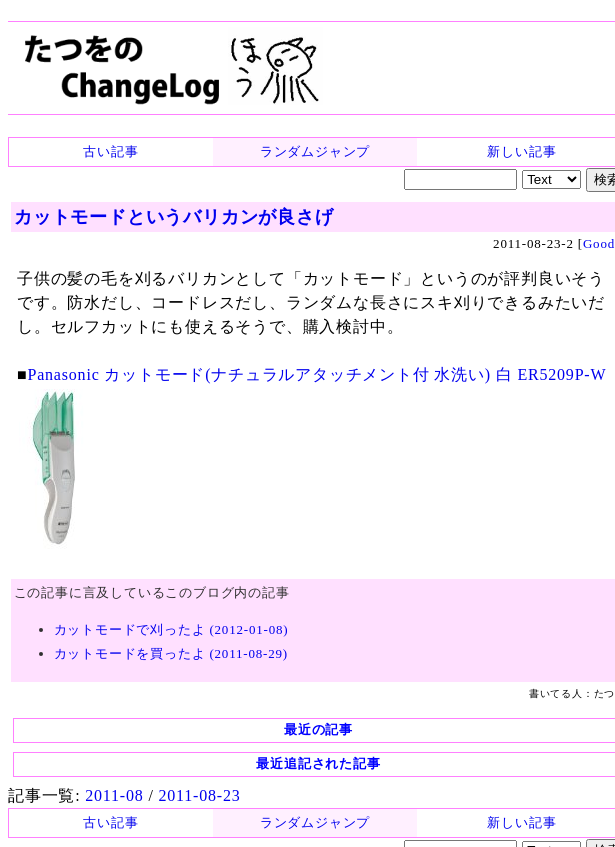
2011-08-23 (199, 795)
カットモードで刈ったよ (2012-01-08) (171, 629)
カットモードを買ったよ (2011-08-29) (171, 653)
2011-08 (114, 795)
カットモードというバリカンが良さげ (174, 217)
